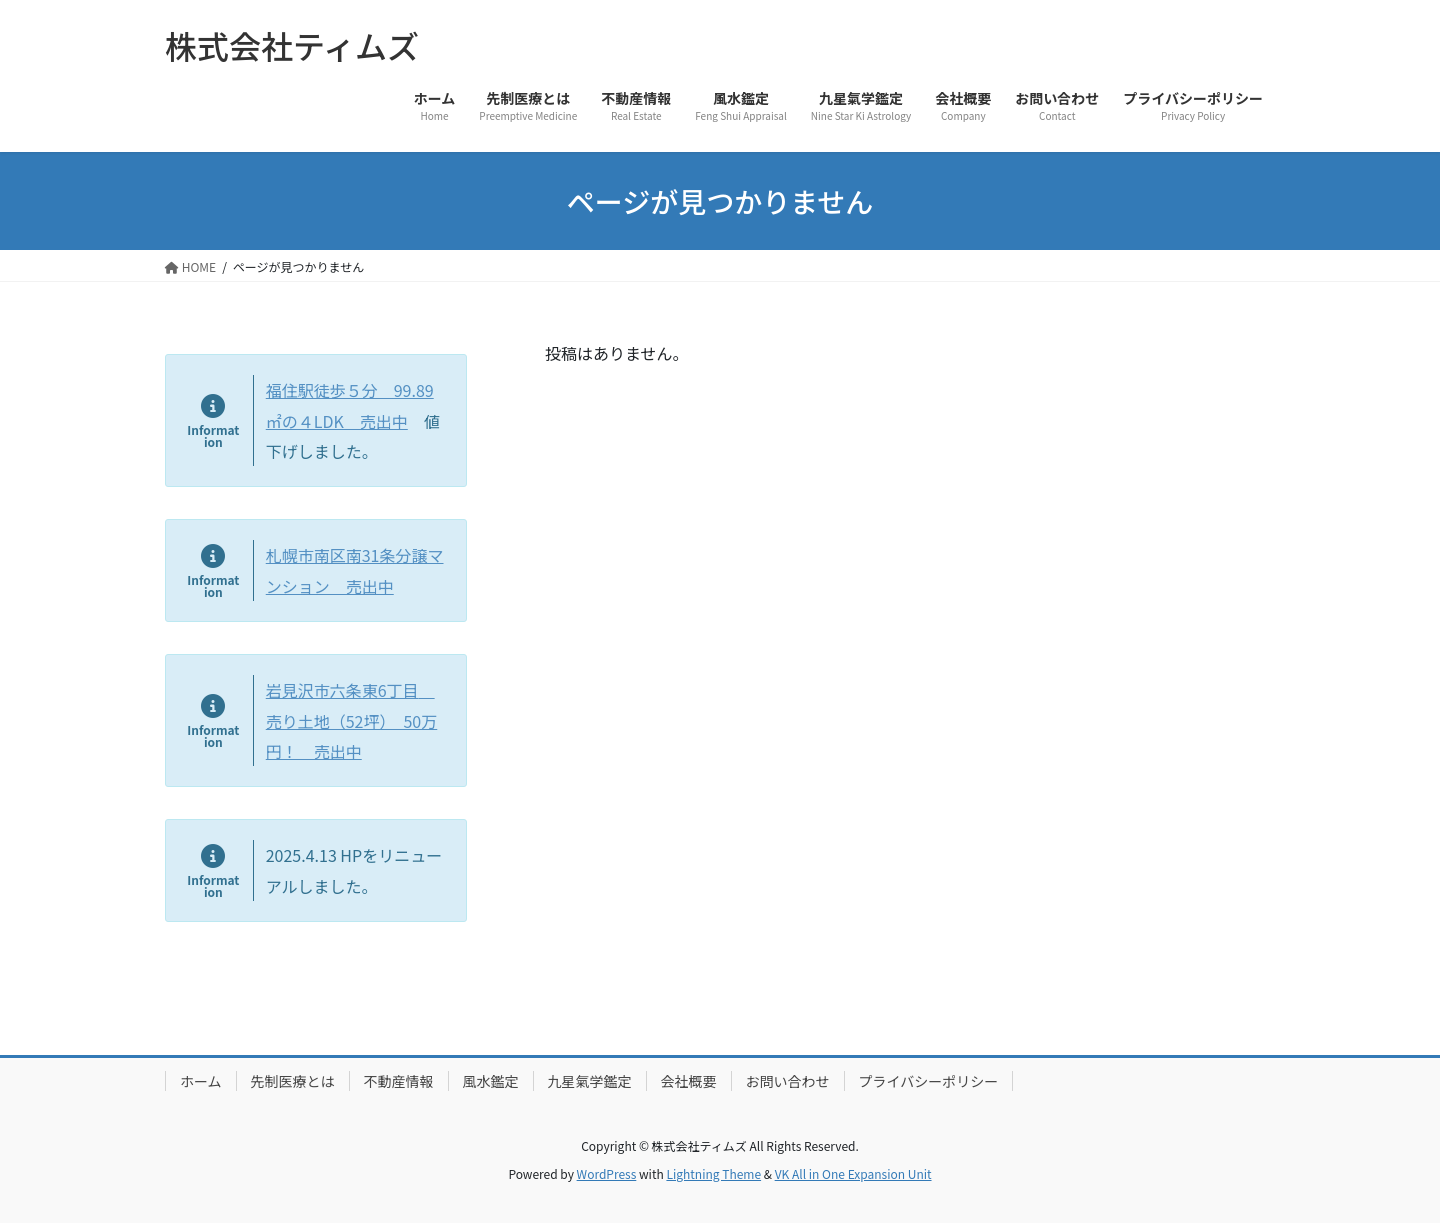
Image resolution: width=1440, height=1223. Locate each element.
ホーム (201, 1081)
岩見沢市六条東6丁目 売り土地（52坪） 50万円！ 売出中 (352, 720)
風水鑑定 (491, 1081)
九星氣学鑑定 (590, 1081)
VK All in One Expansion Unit (853, 1173)
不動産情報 (399, 1081)
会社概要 (689, 1081)
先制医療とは (293, 1081)
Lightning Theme (713, 1173)
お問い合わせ (788, 1081)
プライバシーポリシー (929, 1081)
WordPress (607, 1173)
